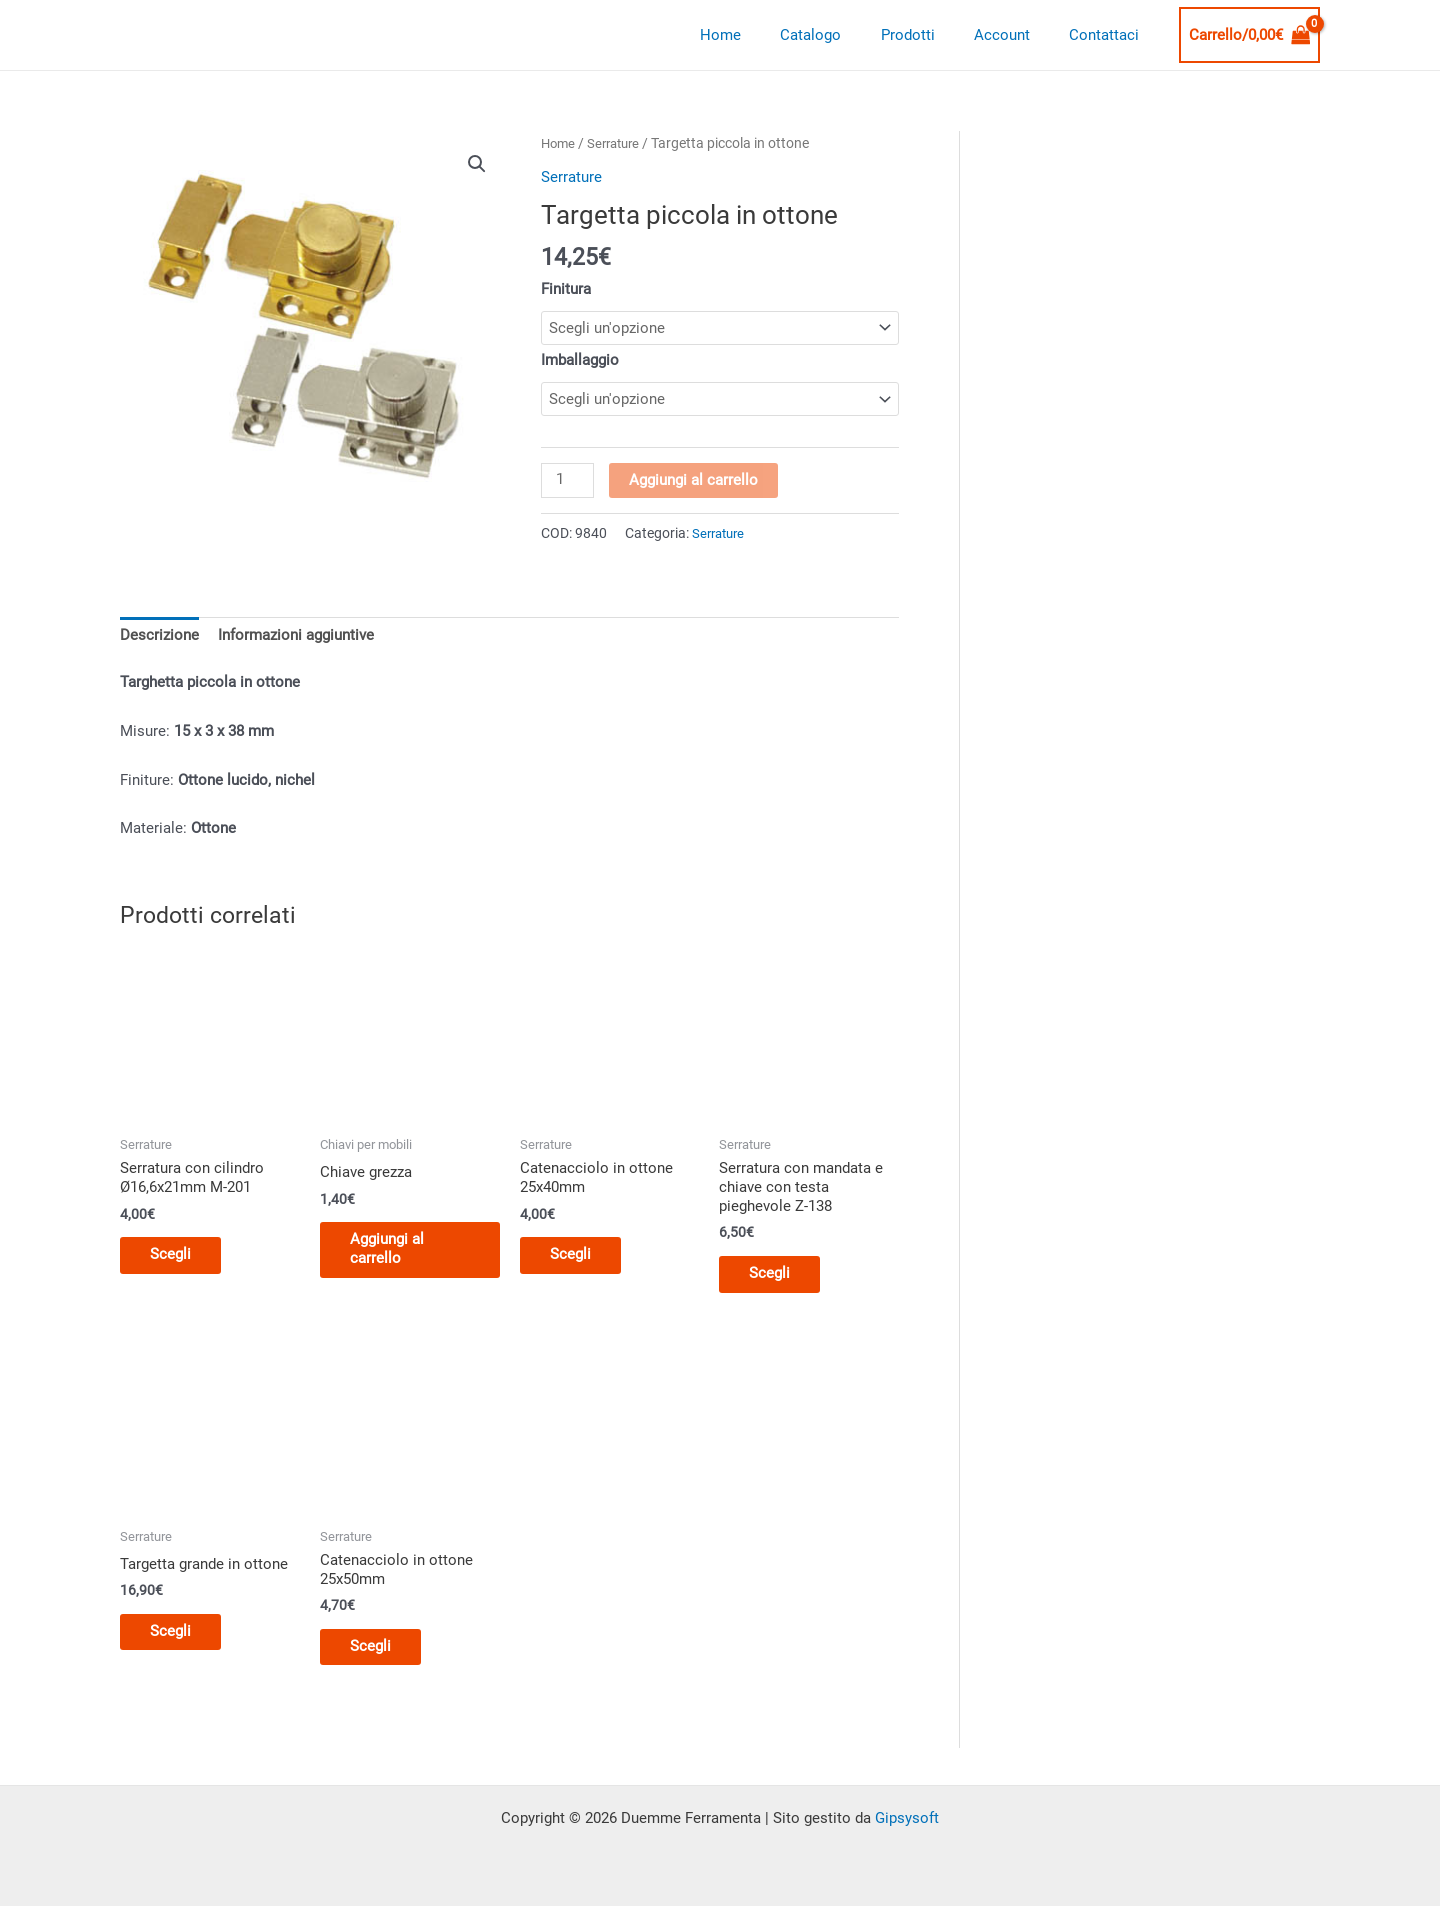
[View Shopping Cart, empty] (1250, 35)
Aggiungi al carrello (694, 483)
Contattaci (1109, 35)
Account (1016, 35)
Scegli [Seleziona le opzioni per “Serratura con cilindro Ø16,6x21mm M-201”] (180, 1263)
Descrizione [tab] (159, 640)
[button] (477, 164)
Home (762, 35)
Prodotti (931, 35)
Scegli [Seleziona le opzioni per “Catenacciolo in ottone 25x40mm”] (580, 1263)
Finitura (566, 288)
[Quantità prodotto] (568, 484)
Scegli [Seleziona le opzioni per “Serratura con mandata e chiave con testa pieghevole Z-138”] (779, 1282)
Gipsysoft (907, 1833)
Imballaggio (580, 360)
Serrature (619, 143)
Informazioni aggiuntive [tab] (296, 640)
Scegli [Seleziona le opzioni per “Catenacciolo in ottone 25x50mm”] (380, 1660)
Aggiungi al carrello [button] (397, 1256)
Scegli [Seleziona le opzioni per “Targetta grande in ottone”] (180, 1643)
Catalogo (843, 35)
